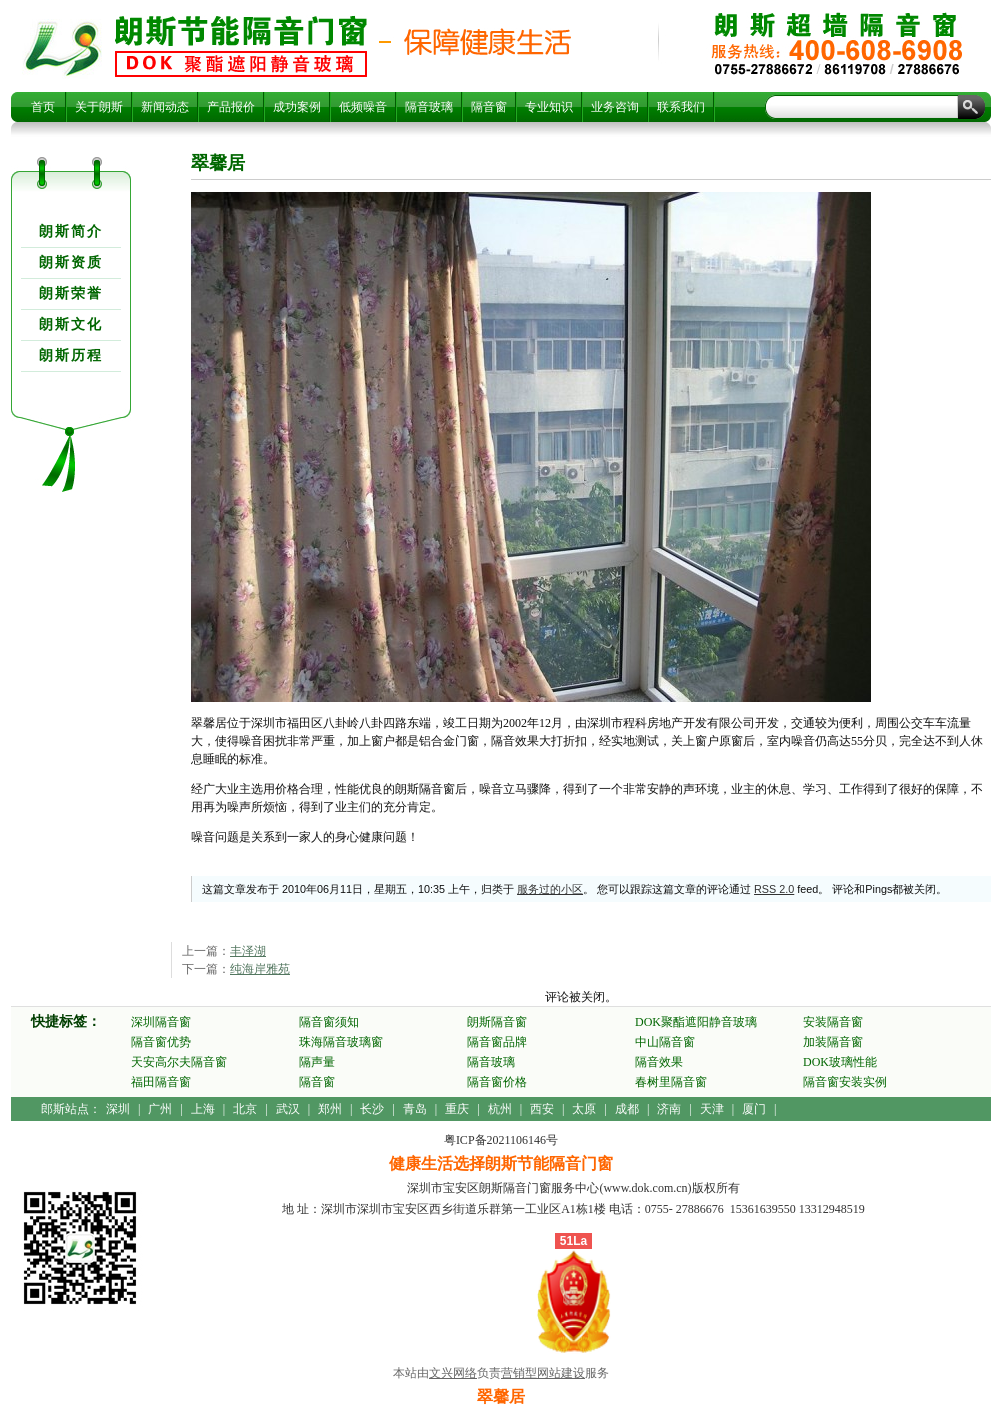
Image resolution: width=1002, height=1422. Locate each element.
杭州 (500, 1109)
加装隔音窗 (833, 1042)
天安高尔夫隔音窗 (179, 1062)
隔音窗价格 (497, 1082)
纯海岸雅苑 (260, 969)
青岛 (415, 1109)
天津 (712, 1109)
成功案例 (297, 107)
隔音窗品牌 (497, 1042)
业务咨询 (615, 107)
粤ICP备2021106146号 (501, 1140)
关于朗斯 (99, 107)
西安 (542, 1109)
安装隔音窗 (833, 1022)
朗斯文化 (71, 324)
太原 (584, 1109)
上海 (203, 1109)
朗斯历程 (71, 355)
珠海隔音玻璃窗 (341, 1042)
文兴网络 (453, 1373)
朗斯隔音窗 (497, 1022)
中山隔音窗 (665, 1042)
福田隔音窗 (161, 1082)
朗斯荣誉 (71, 293)
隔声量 (317, 1062)
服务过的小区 (550, 889)
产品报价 (231, 107)
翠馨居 (241, 46)
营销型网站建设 (543, 1373)
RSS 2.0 (774, 889)
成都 (627, 1109)
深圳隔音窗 (161, 1022)
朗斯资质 (71, 262)
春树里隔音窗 (671, 1082)
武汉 (288, 1109)
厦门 (754, 1109)
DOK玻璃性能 (840, 1062)
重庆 (457, 1109)
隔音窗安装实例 (845, 1082)
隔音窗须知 (329, 1022)
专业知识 (549, 107)
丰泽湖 (248, 951)
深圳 (118, 1109)
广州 (160, 1109)
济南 (669, 1109)
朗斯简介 (71, 231)
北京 (245, 1109)
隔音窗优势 (161, 1042)
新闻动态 (165, 107)
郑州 (330, 1109)
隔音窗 (489, 107)
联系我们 (681, 107)
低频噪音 (363, 107)
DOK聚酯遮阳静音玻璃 (696, 1022)
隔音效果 (659, 1062)
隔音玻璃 (429, 107)
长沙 (372, 1109)
